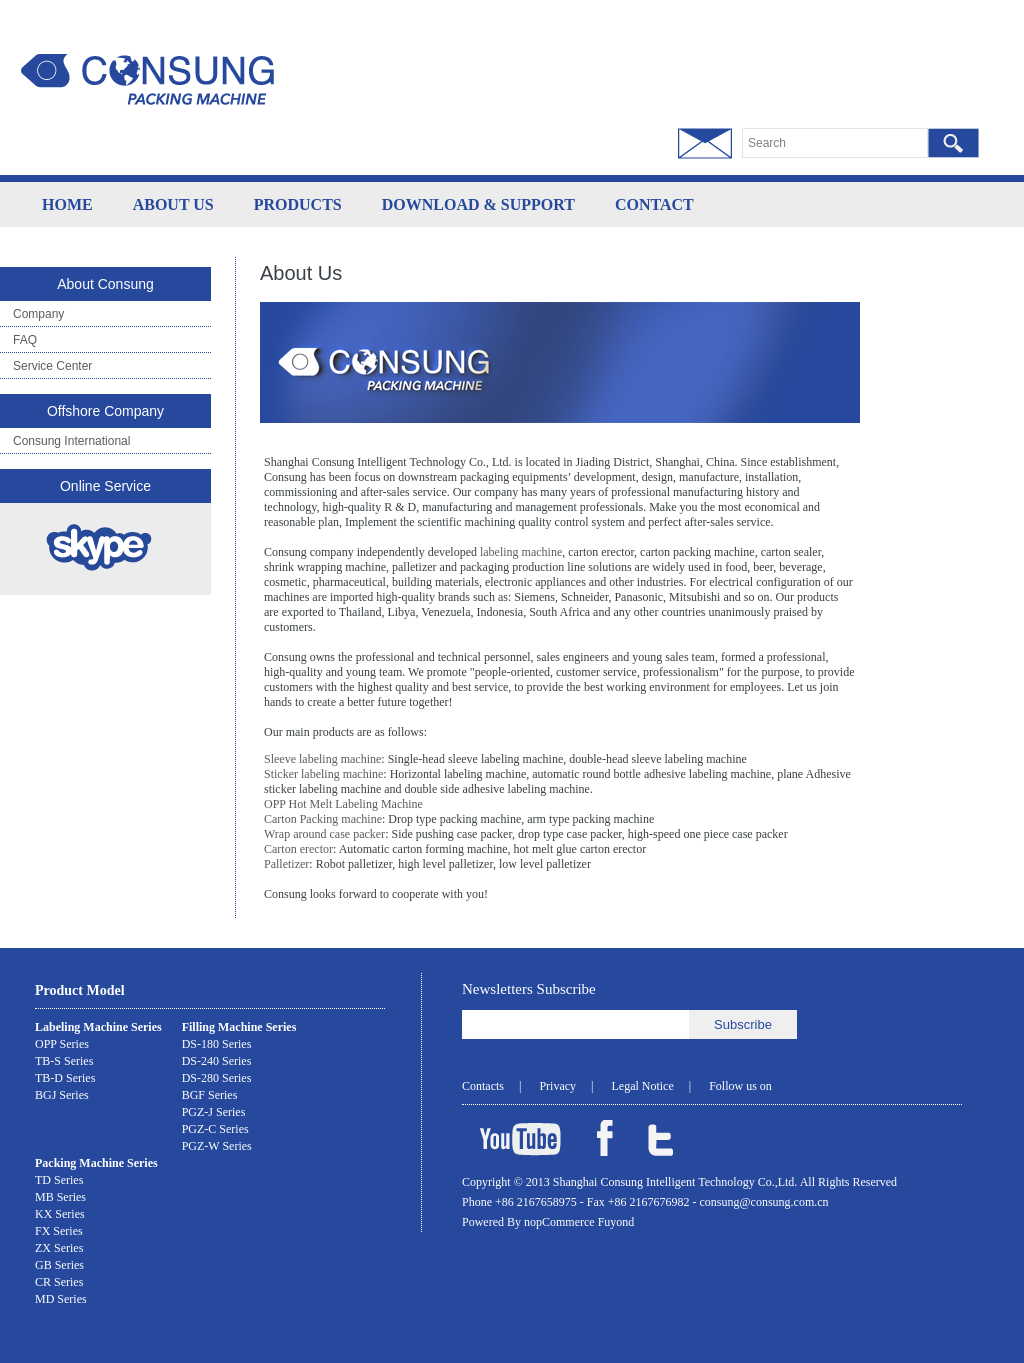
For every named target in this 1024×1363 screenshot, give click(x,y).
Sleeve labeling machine (322, 759)
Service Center (52, 366)
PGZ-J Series (214, 1112)
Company (38, 314)
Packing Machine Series (96, 1163)
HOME (67, 204)
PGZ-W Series (217, 1146)
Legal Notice (642, 1086)
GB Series (59, 1265)
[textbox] (835, 143)
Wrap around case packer (324, 834)
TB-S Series (64, 1061)
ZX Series (59, 1248)
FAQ (25, 340)
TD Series (59, 1180)
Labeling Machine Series (98, 1027)
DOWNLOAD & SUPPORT (478, 204)
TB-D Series (65, 1078)
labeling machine (521, 552)
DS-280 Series (217, 1078)
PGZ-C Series (215, 1129)
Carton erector (298, 849)
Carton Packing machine (323, 819)
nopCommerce (561, 1222)
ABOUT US (173, 204)
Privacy (557, 1086)
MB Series (60, 1197)
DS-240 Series (217, 1061)
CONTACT (654, 204)
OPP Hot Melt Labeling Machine (343, 804)
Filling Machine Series (239, 1027)
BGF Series (210, 1095)
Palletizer (286, 864)
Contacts (483, 1086)
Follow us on (740, 1086)
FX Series (59, 1231)
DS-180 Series (217, 1044)
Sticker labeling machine (323, 774)
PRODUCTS (298, 204)
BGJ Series (62, 1095)
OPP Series (62, 1044)
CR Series (59, 1282)
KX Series (60, 1214)
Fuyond (616, 1222)
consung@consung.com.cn (764, 1202)
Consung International (71, 441)
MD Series (61, 1299)
